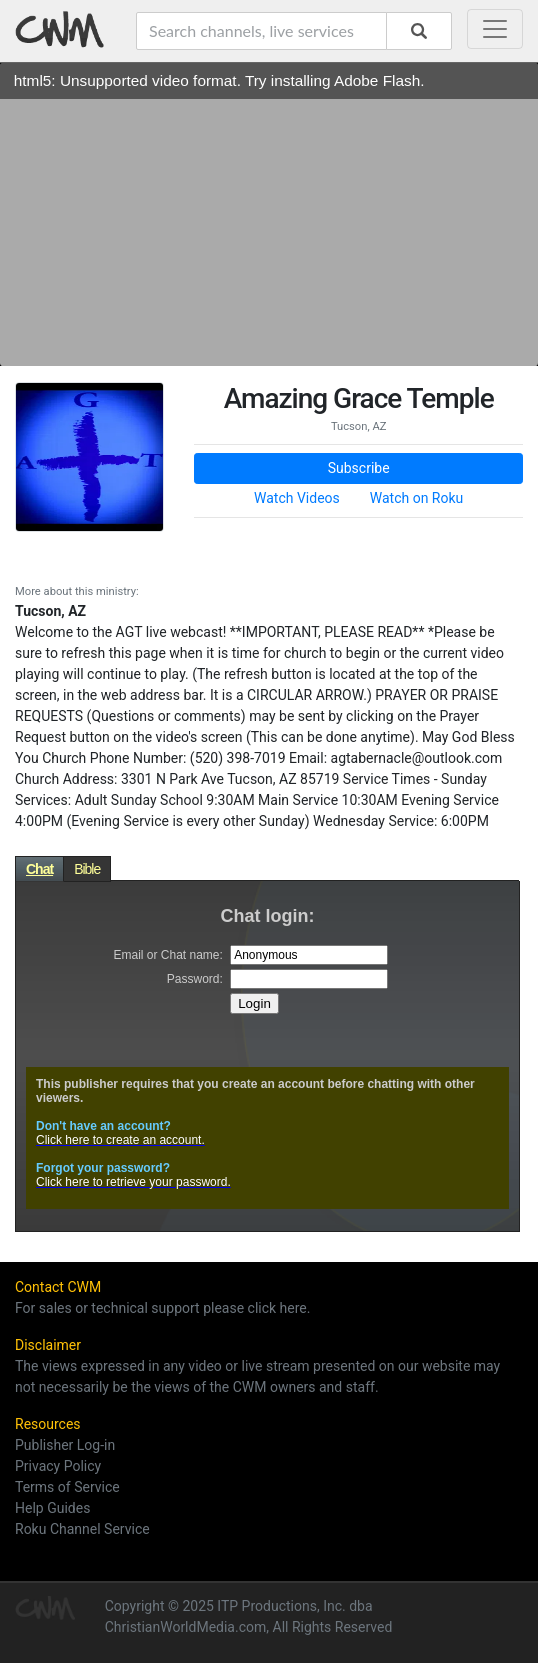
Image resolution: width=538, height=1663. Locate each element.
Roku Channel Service (82, 1529)
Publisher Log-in (65, 1445)
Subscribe (359, 468)
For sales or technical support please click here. (162, 1308)
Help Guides (52, 1508)
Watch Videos (297, 498)
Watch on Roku (417, 498)
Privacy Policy (58, 1466)
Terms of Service (67, 1487)
